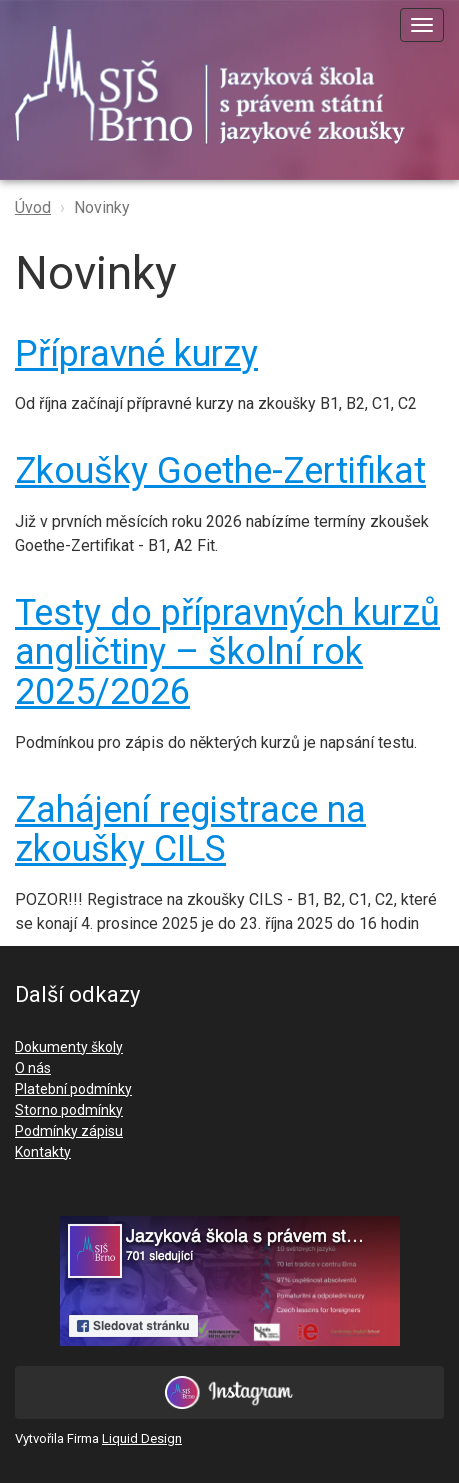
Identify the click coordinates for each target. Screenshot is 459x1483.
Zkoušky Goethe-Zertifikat (220, 471)
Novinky (102, 207)
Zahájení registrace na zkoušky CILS (190, 830)
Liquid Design (142, 1438)
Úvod (33, 207)
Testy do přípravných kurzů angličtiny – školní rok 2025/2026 (227, 652)
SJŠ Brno (225, 85)
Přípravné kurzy (136, 354)
